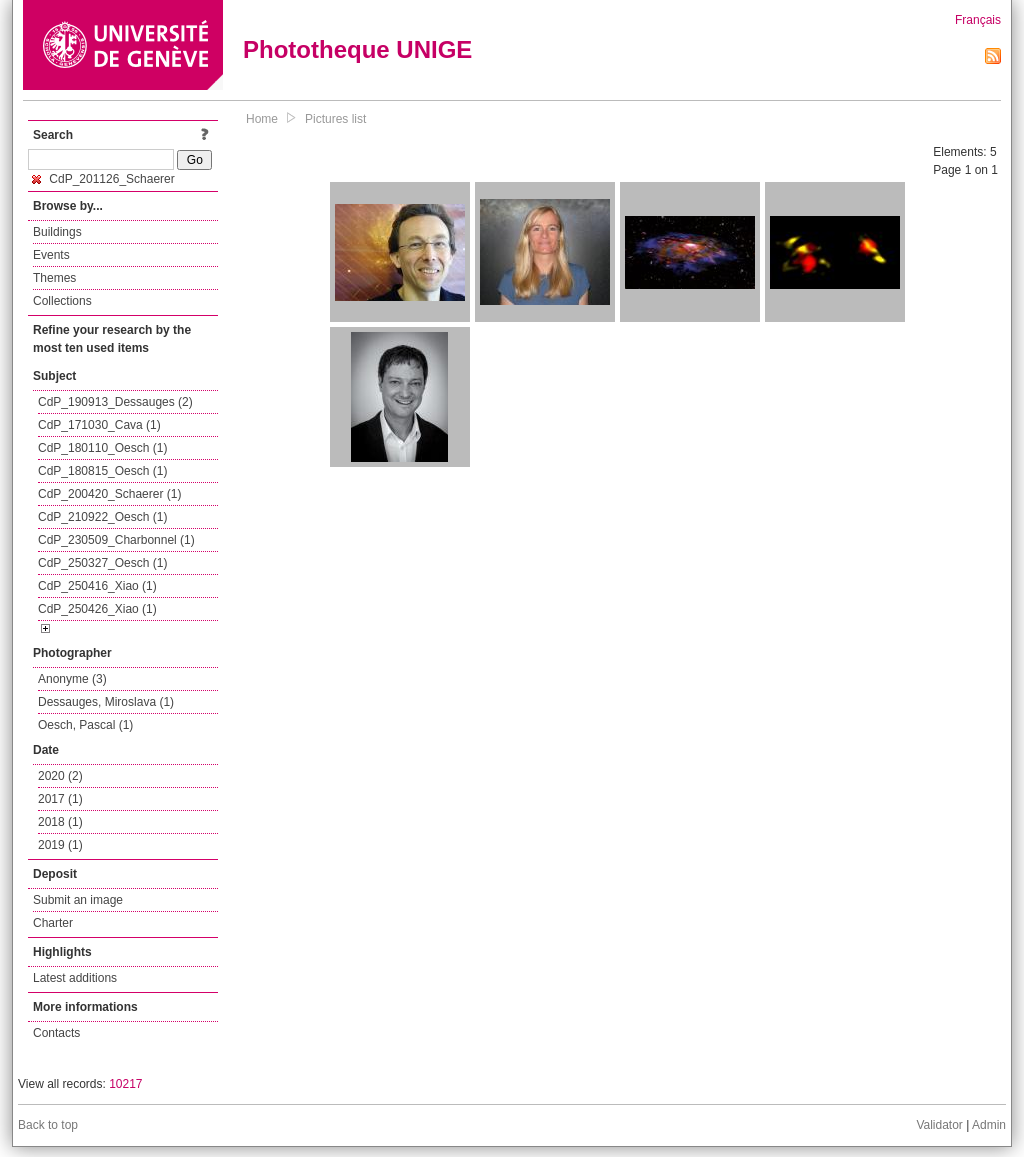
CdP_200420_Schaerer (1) (109, 494)
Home (262, 119)
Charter (53, 923)
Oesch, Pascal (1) (85, 725)
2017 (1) (60, 799)
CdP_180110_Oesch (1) (102, 448)
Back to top (48, 1125)
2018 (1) (60, 822)
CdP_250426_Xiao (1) (97, 609)
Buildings (57, 232)
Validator (939, 1125)
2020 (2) (60, 776)
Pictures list (335, 119)
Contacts (56, 1033)
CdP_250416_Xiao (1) (97, 586)
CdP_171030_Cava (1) (99, 425)
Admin (989, 1125)
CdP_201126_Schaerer (103, 179)
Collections (62, 301)
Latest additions (75, 978)
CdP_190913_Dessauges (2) (115, 402)
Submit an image (78, 900)
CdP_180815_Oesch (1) (102, 471)
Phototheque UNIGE (357, 49)
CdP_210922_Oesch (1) (102, 517)
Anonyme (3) (72, 679)
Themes (54, 278)
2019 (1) (60, 845)
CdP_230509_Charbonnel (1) (116, 540)
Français (978, 20)
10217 (125, 1084)
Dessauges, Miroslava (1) (106, 702)
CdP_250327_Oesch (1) (102, 563)
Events (51, 255)
